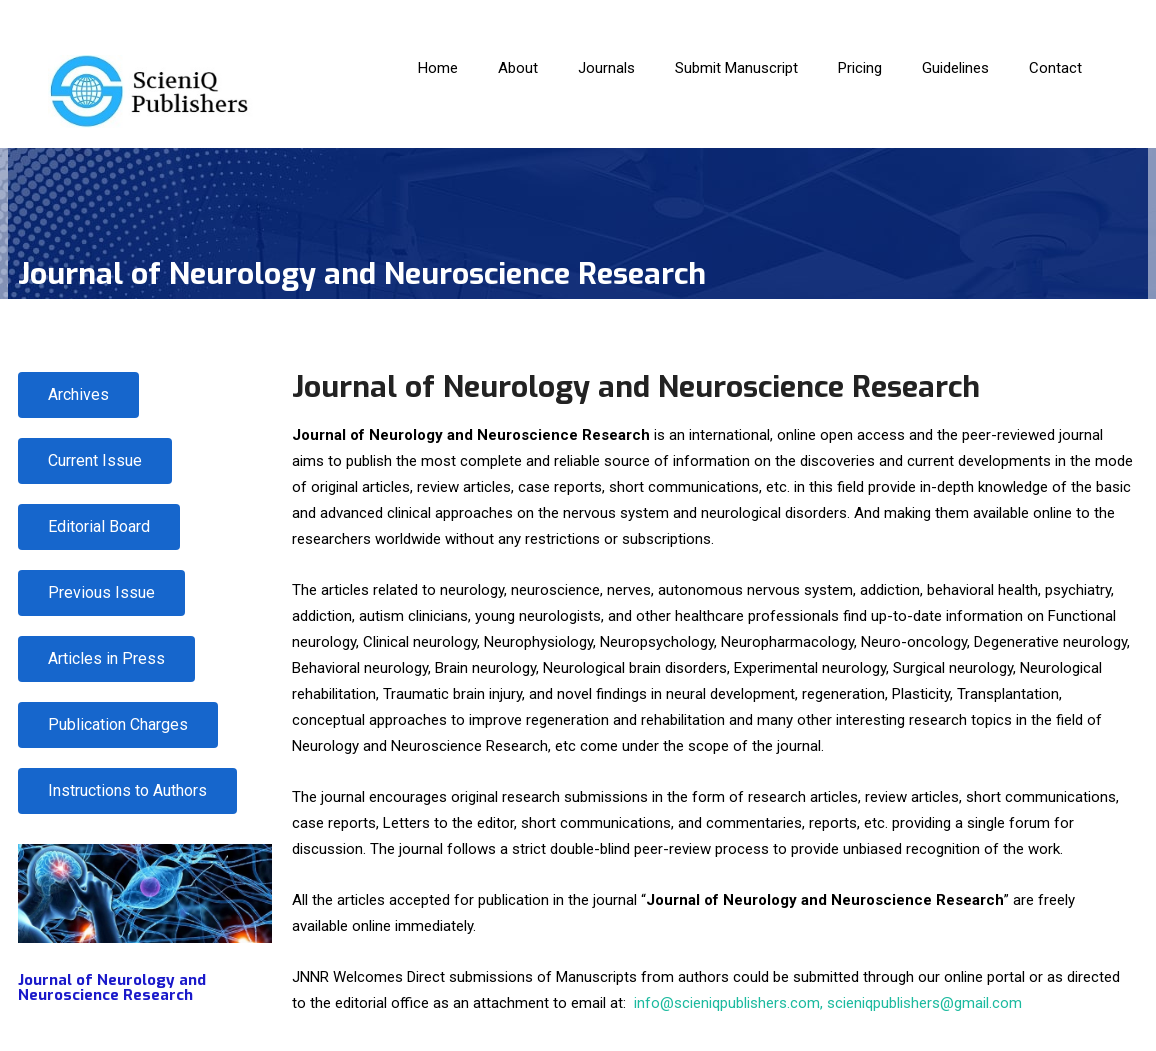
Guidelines (955, 68)
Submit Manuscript (736, 68)
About (518, 68)
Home (438, 68)
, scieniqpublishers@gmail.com (921, 1003)
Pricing (860, 68)
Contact (1055, 68)
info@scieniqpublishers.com (727, 1003)
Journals (606, 68)
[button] (118, 725)
